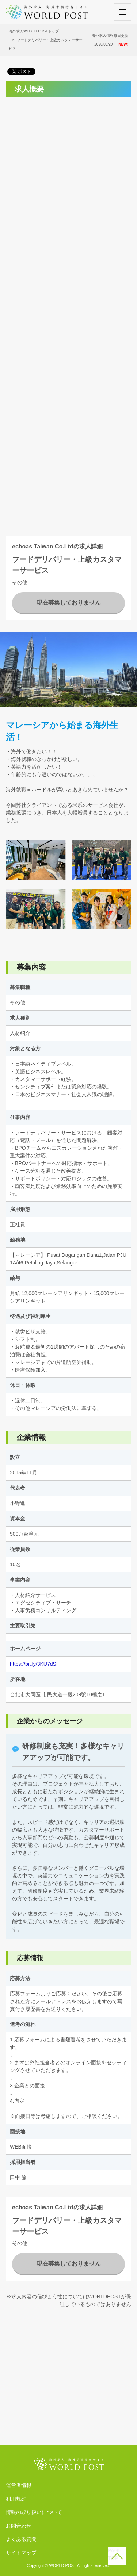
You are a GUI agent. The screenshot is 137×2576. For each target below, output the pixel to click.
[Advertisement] (68, 171)
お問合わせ (18, 2526)
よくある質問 (21, 2539)
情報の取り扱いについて (34, 2512)
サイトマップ (21, 2553)
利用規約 (16, 2499)
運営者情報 (18, 2485)
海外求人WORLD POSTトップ (34, 31)
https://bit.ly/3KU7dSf (34, 1664)
